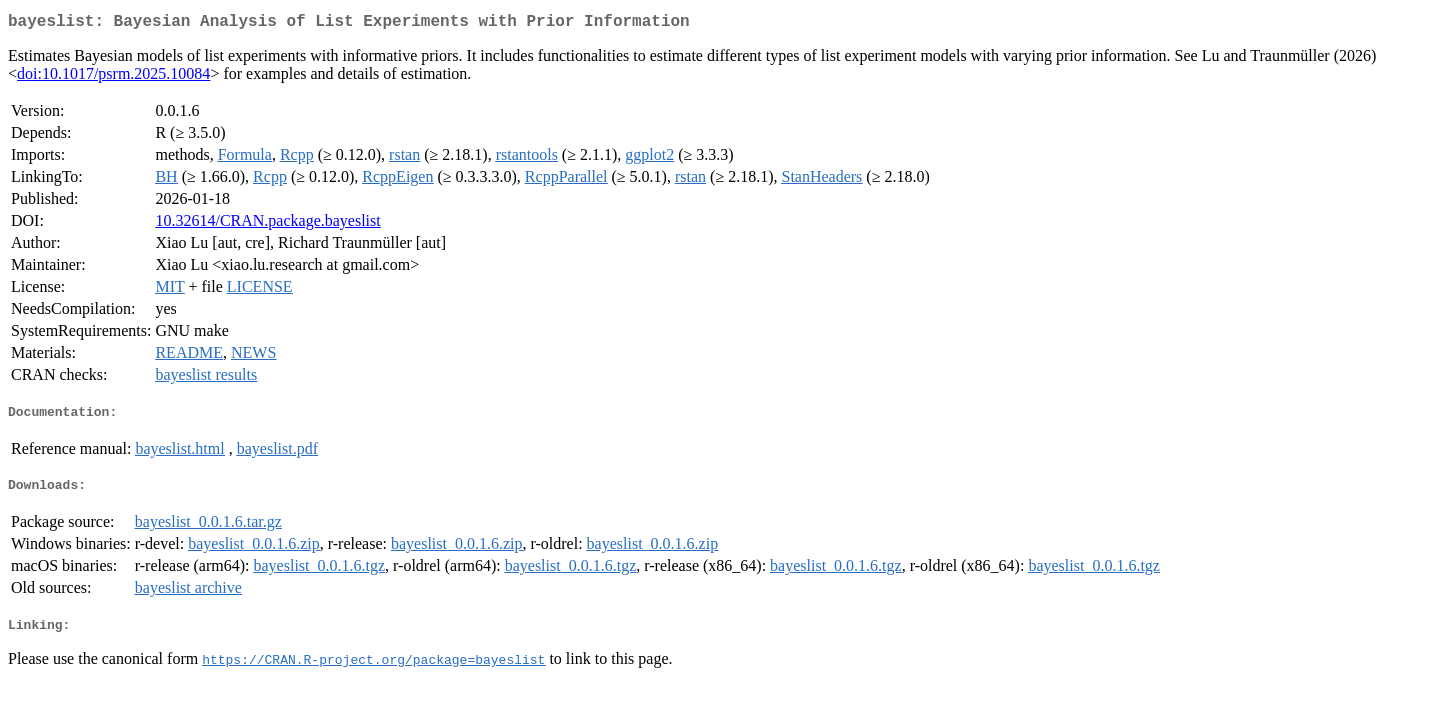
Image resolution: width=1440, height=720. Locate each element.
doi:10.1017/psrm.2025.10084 (113, 77)
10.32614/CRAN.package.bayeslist (267, 224)
